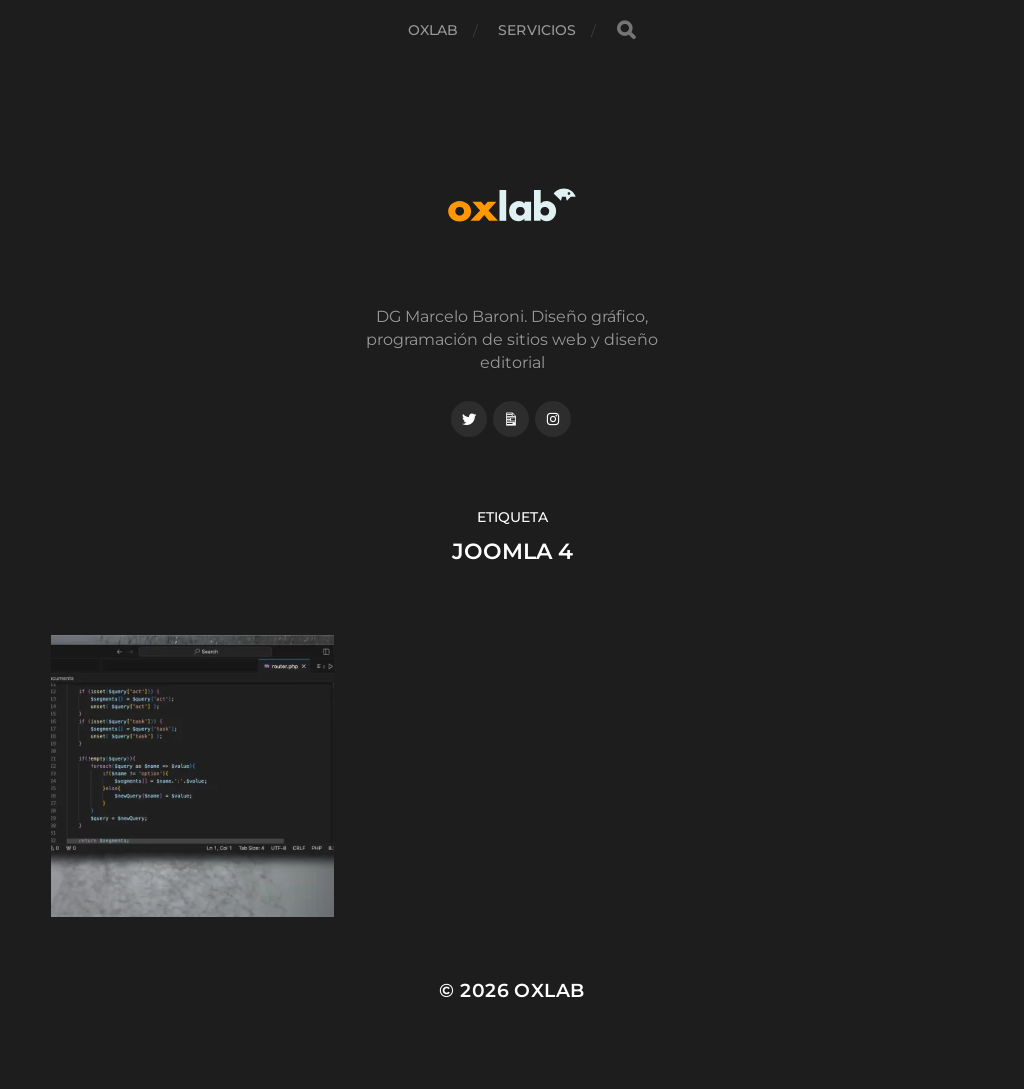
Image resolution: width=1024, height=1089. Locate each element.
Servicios (537, 30)
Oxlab (433, 30)
